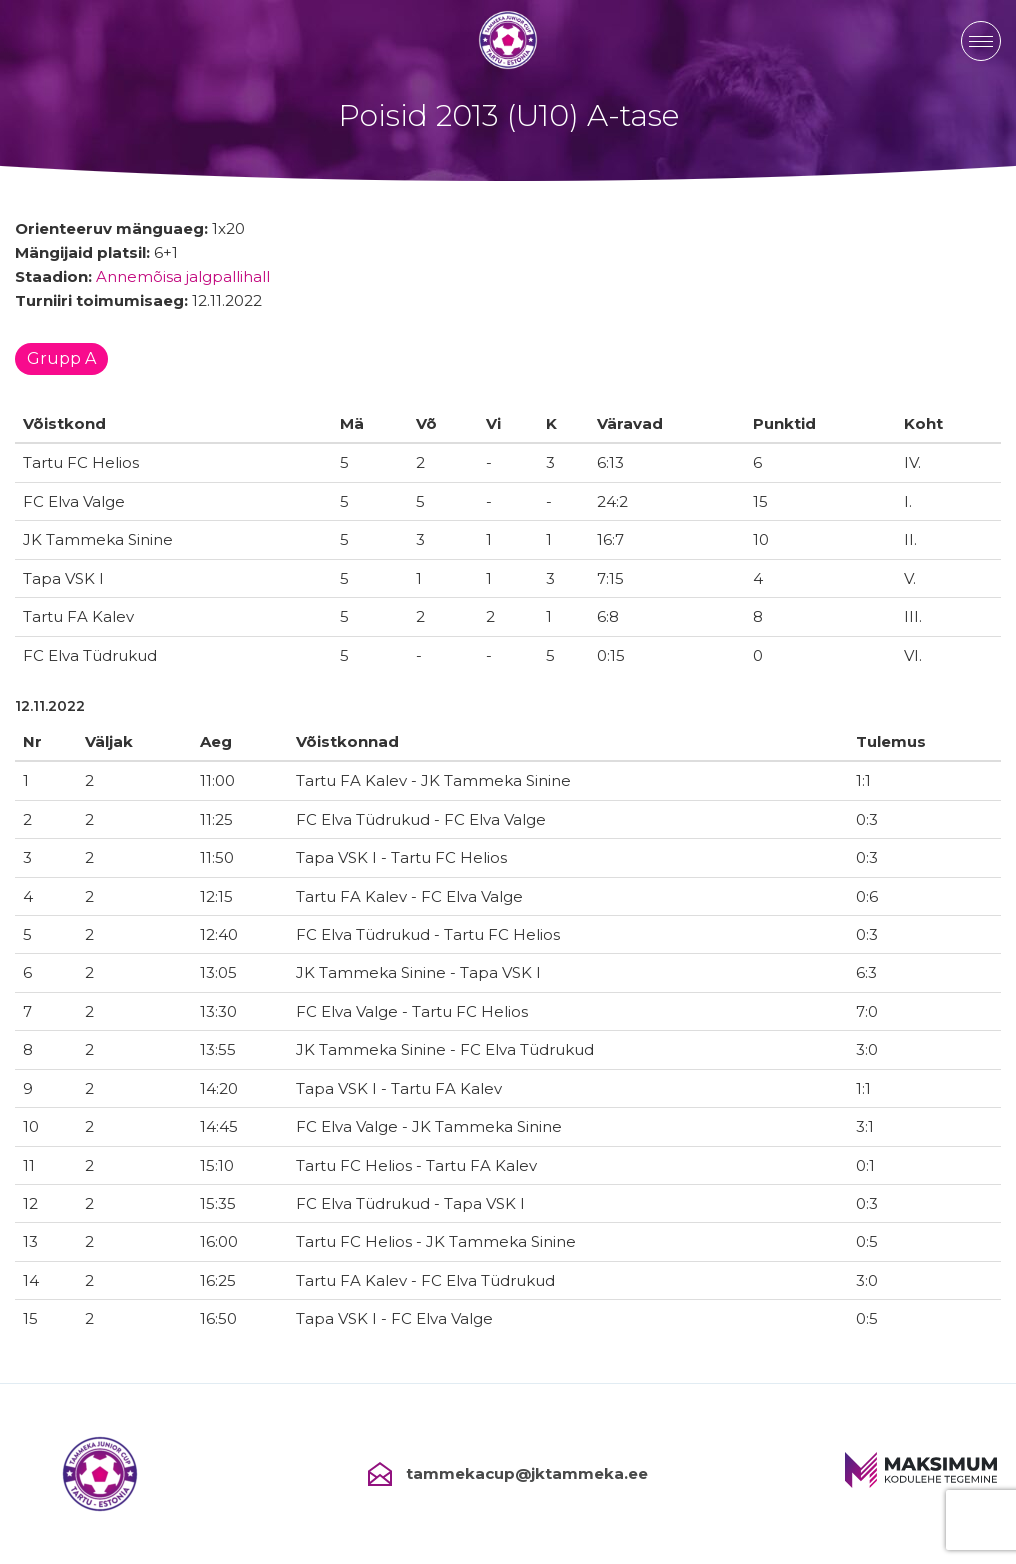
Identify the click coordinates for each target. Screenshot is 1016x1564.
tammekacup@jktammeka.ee (508, 1474)
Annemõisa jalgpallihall (183, 276)
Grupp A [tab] (61, 358)
